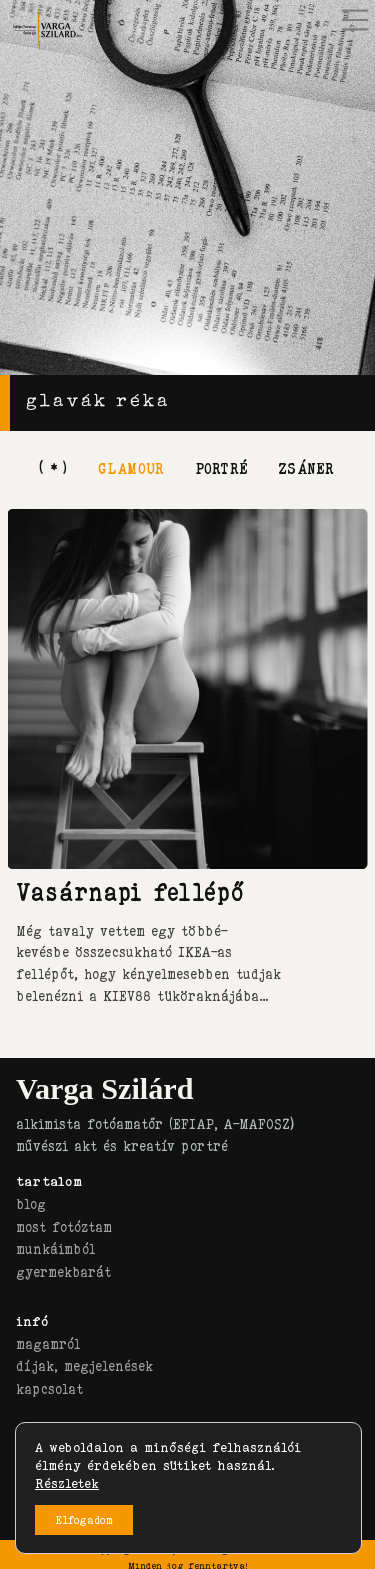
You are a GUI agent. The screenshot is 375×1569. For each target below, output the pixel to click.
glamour (131, 467)
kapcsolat (49, 1389)
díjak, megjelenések (84, 1366)
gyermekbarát (63, 1272)
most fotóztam (64, 1227)
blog (31, 1204)
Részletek (67, 1483)
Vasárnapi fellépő (130, 891)
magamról (48, 1344)
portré (221, 467)
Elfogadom (84, 1520)
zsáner (306, 467)
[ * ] (53, 467)
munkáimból (55, 1249)
